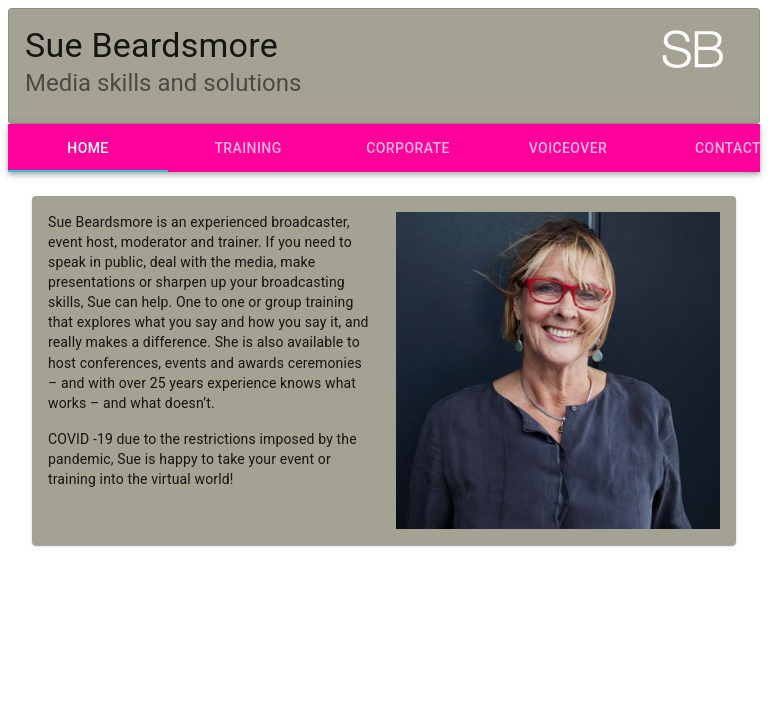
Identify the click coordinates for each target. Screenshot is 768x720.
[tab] (88, 148)
